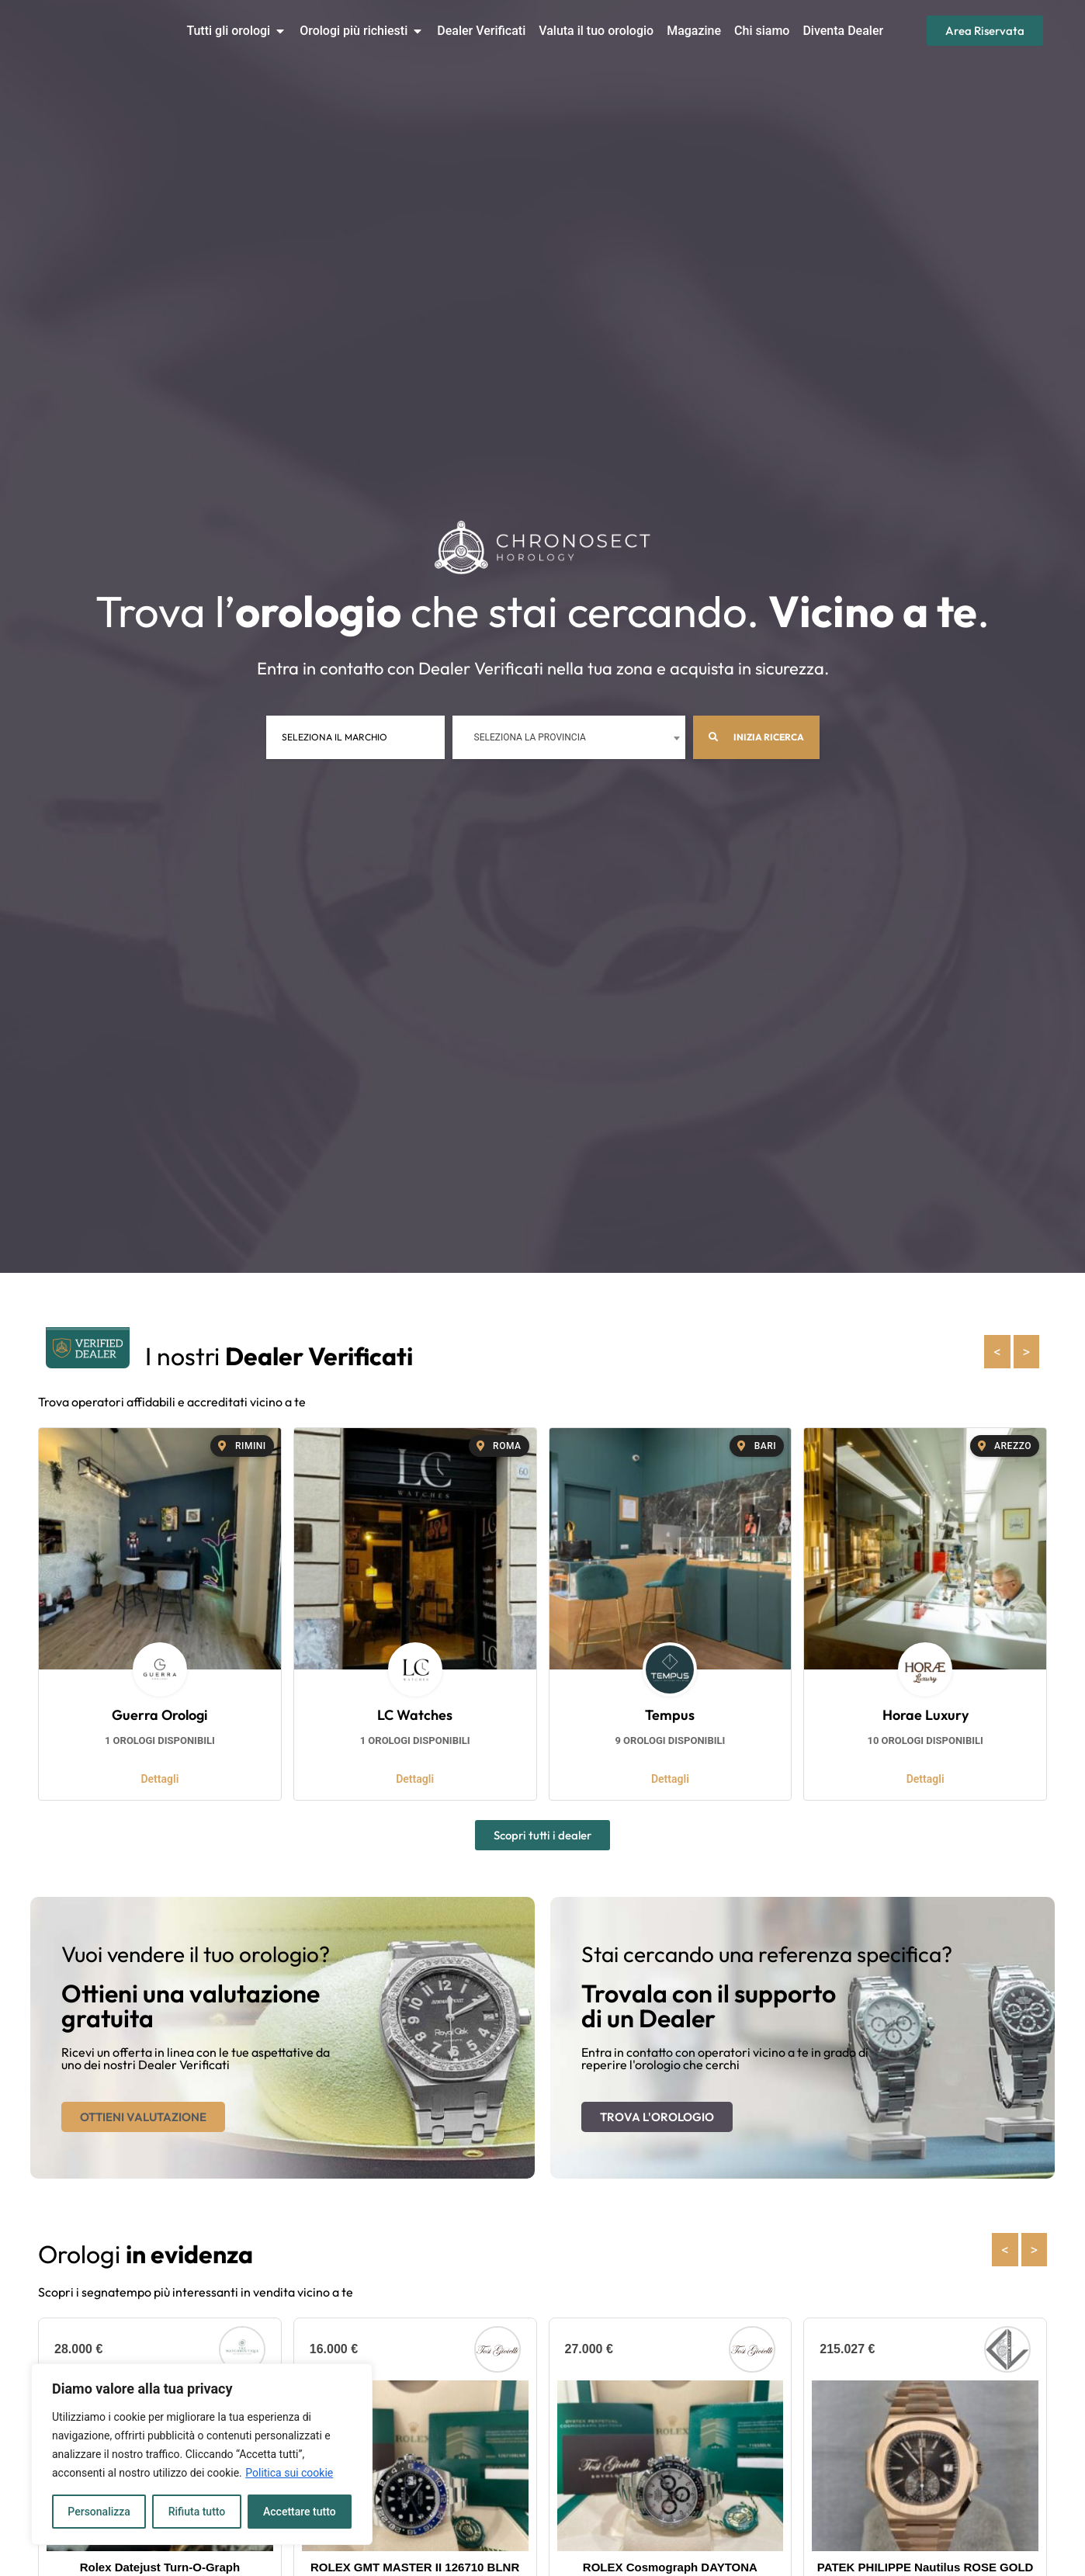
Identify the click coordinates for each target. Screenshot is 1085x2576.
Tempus (670, 1715)
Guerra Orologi (159, 1715)
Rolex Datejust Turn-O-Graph (160, 2567)
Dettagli (159, 1779)
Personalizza (99, 2511)
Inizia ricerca (756, 737)
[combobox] (568, 737)
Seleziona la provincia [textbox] (530, 737)
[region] (202, 2454)
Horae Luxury (925, 1715)
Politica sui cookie (289, 2473)
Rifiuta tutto (197, 2511)
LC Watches (414, 1715)
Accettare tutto (299, 2511)
